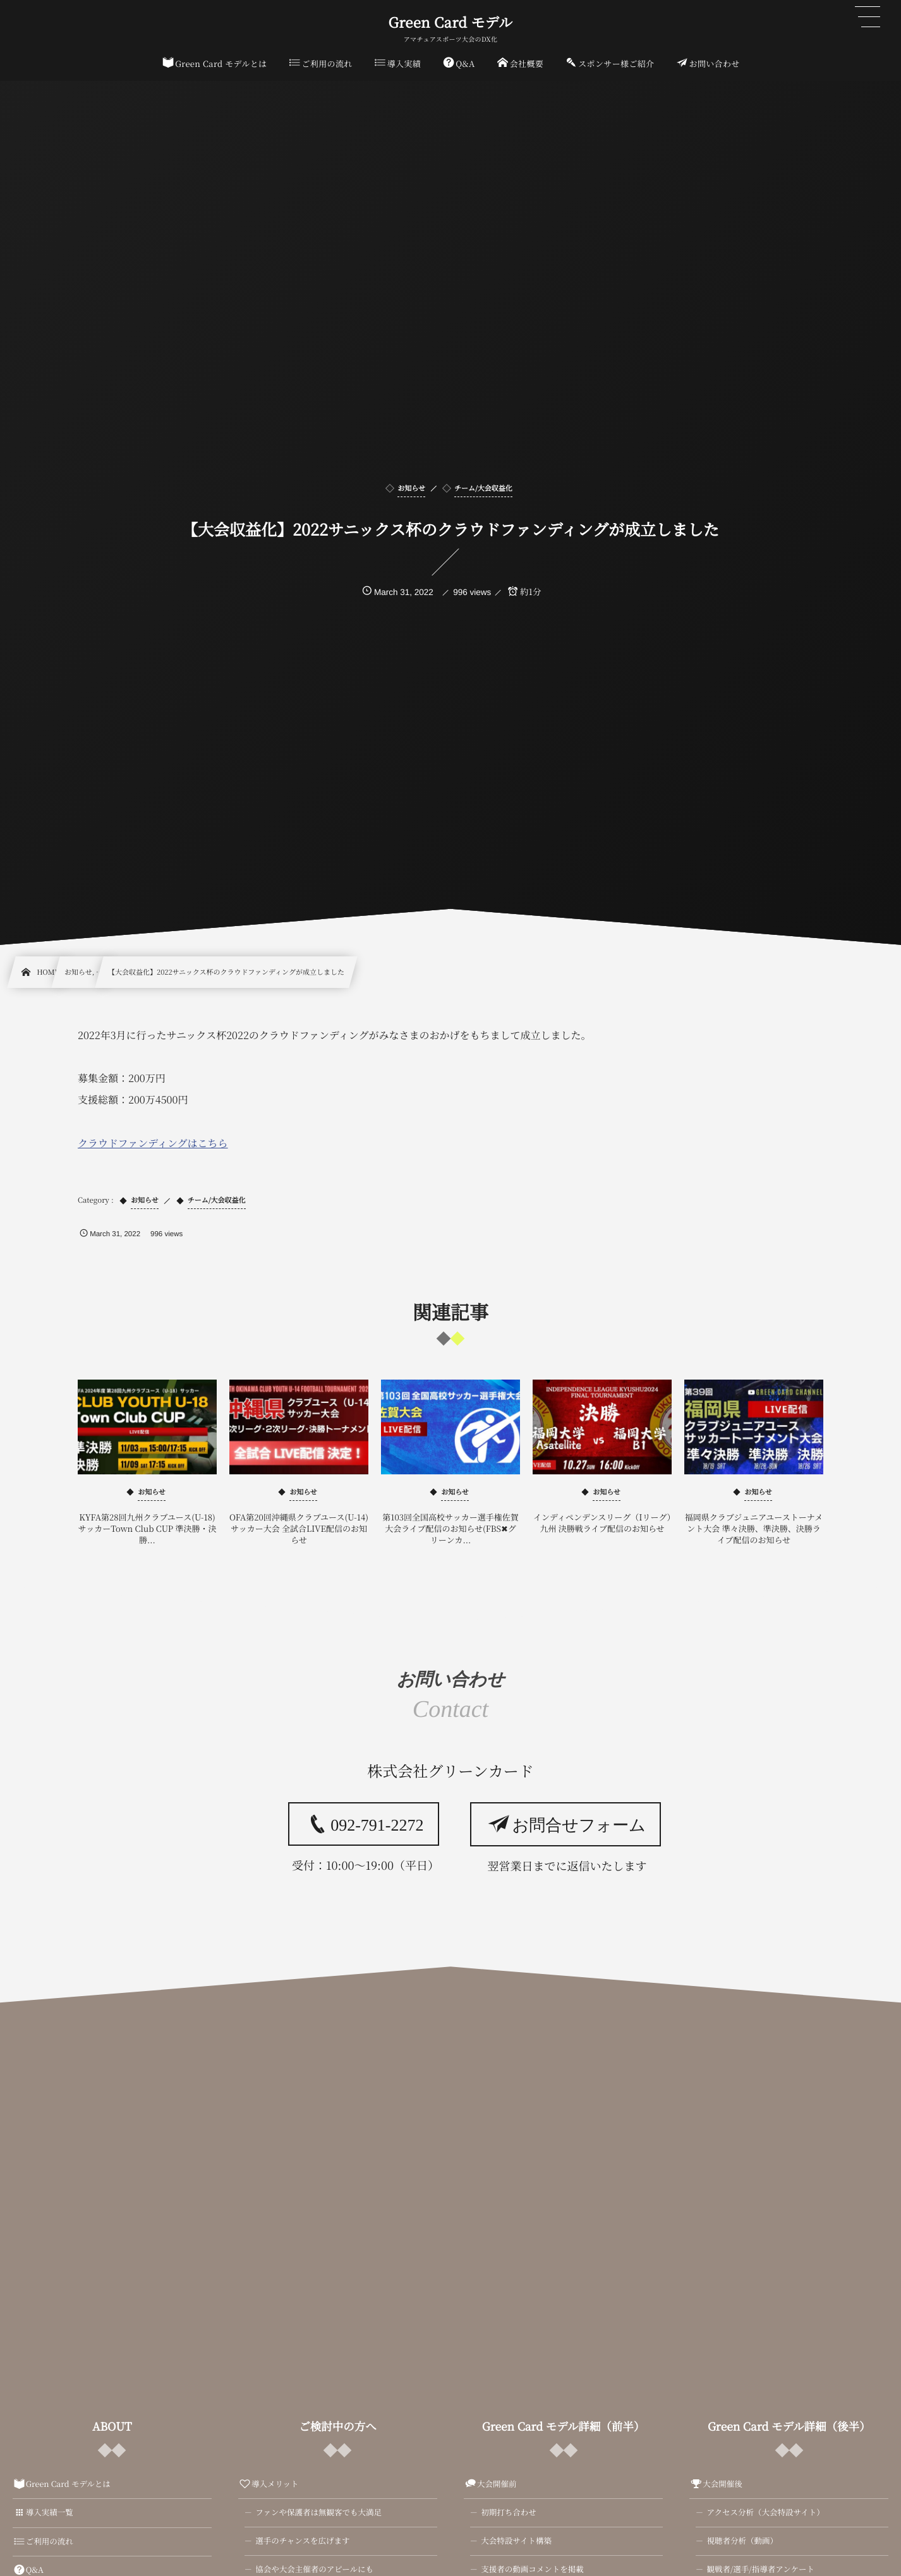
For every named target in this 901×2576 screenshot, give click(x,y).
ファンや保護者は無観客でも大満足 (318, 2512)
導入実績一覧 (43, 2512)
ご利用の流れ (43, 2541)
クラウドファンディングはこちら (153, 1143)
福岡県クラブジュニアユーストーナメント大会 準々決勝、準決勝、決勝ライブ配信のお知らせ (754, 1528)
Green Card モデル (451, 23)
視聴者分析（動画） (742, 2540)
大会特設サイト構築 (516, 2540)
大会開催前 (490, 2483)
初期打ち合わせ (508, 2512)
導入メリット (268, 2483)
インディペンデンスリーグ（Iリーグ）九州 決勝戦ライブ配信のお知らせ (602, 1522)
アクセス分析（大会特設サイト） (765, 2512)
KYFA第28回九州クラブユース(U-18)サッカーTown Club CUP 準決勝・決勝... (147, 1528)
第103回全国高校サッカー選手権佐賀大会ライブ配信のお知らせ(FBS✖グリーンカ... (450, 1528)
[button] (867, 17)
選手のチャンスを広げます (302, 2540)
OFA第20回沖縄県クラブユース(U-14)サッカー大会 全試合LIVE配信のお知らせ (298, 1528)
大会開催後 (715, 2483)
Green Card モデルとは (62, 2483)
